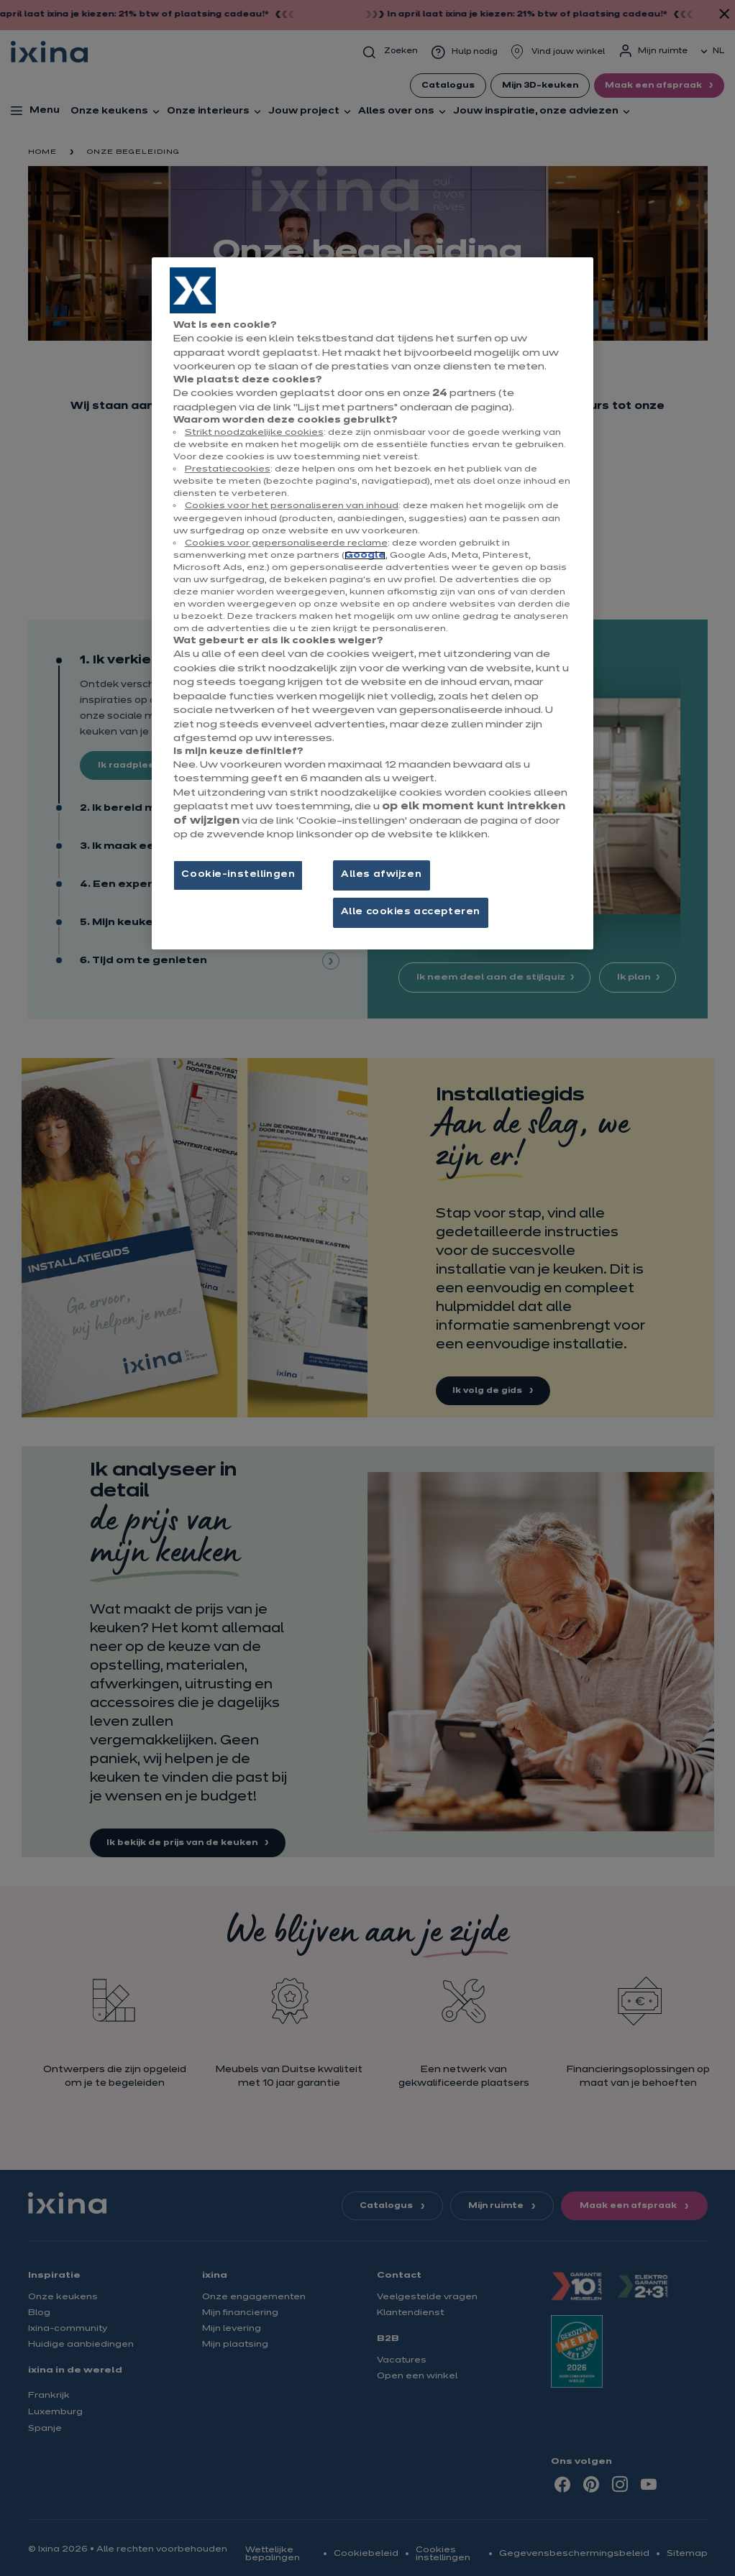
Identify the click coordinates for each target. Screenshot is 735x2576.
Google (364, 555)
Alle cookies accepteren (410, 912)
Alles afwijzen (381, 874)
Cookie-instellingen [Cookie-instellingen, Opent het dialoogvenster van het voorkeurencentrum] (238, 874)
